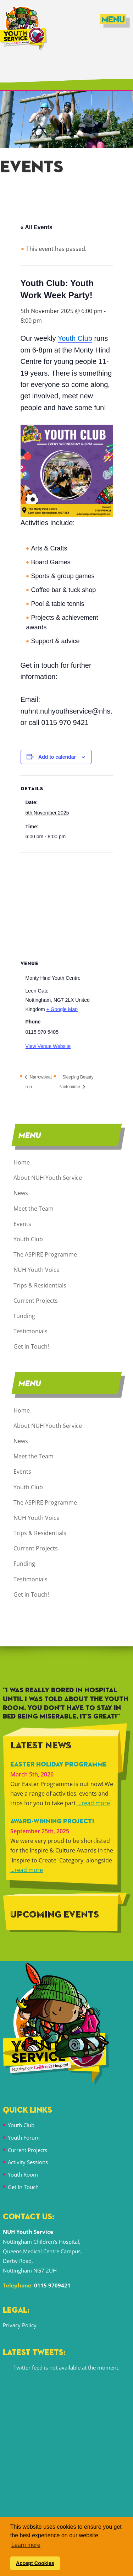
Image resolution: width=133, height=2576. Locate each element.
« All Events (36, 227)
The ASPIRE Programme (45, 1254)
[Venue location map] (67, 904)
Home (21, 1162)
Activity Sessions (28, 2162)
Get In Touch (23, 2186)
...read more (93, 1803)
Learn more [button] (25, 2545)
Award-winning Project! (52, 1821)
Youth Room (23, 2174)
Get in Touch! (31, 1346)
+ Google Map (62, 1009)
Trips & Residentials (39, 1285)
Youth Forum (24, 2137)
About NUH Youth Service (47, 1178)
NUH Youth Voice (36, 1270)
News (20, 1193)
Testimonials (30, 1331)
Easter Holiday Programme (58, 1765)
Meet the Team (33, 1208)
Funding (24, 1316)
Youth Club (28, 1239)
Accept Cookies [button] (35, 2563)
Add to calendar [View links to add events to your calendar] (57, 757)
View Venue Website (48, 1046)
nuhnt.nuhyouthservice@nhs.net (71, 711)
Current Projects (35, 1301)
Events (22, 1224)
